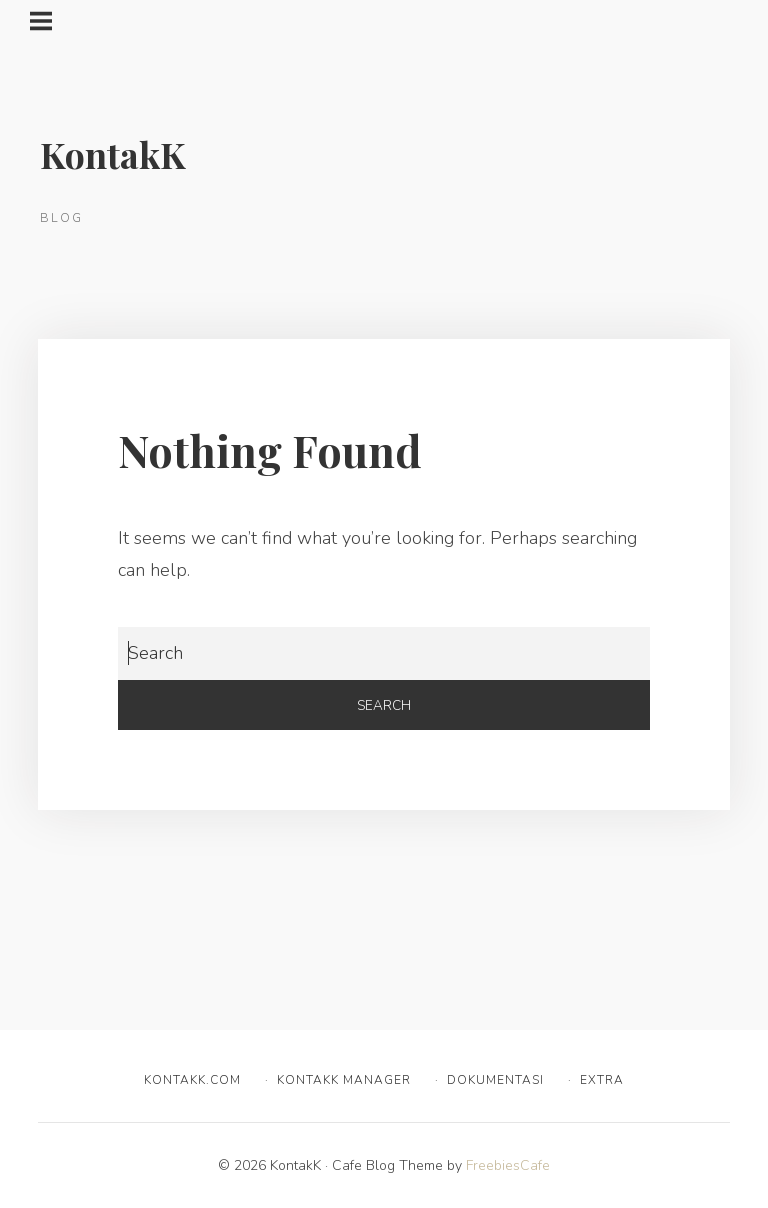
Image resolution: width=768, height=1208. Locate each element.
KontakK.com (192, 1080)
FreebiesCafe (508, 1165)
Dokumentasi (495, 1080)
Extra (602, 1080)
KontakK (113, 154)
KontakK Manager (344, 1080)
